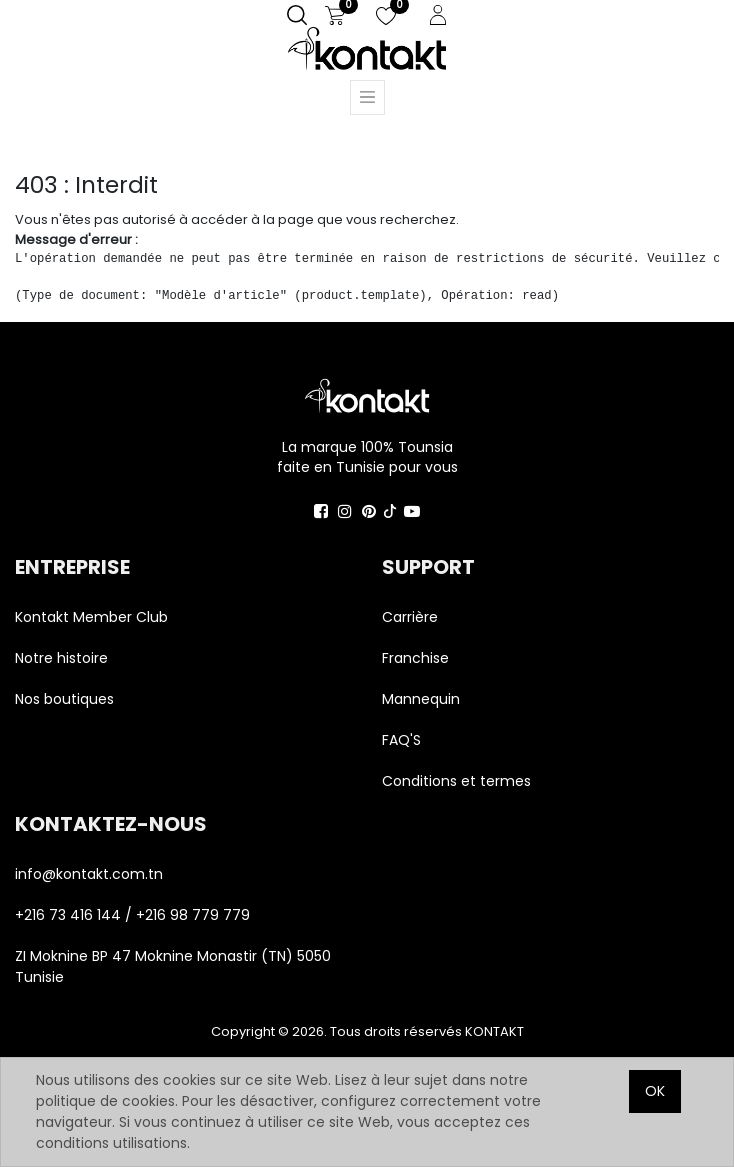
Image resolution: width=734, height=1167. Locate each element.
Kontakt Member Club (91, 617)
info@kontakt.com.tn (91, 874)
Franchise (415, 658)
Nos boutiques (64, 699)
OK (655, 1091)
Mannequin (423, 699)
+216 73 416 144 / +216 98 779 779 (132, 915)
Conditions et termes (456, 781)
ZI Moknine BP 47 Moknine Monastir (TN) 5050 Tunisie (173, 966)
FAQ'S (401, 740)
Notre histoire (61, 658)
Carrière (410, 617)
